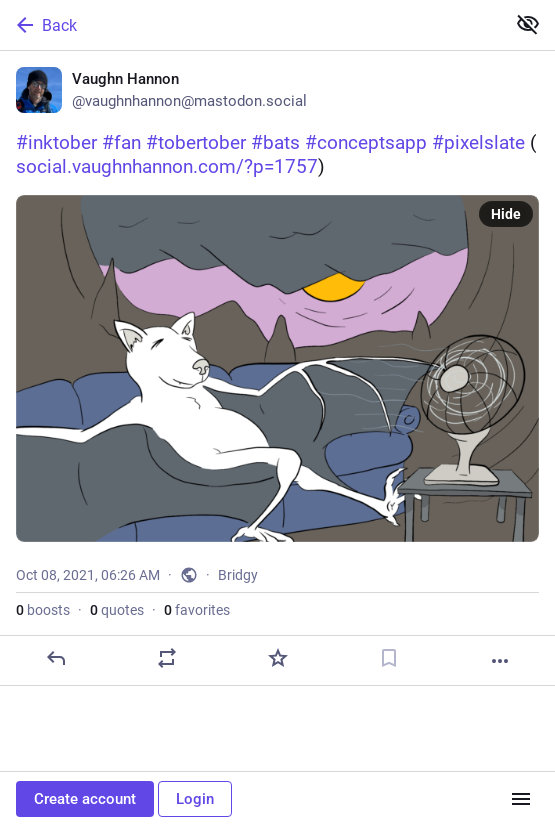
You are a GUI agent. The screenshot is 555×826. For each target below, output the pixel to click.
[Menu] (521, 799)
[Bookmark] (389, 658)
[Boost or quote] (167, 658)
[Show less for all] (528, 24)
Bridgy (238, 575)
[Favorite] (278, 658)
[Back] (250, 25)
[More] (500, 661)
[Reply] (56, 658)
